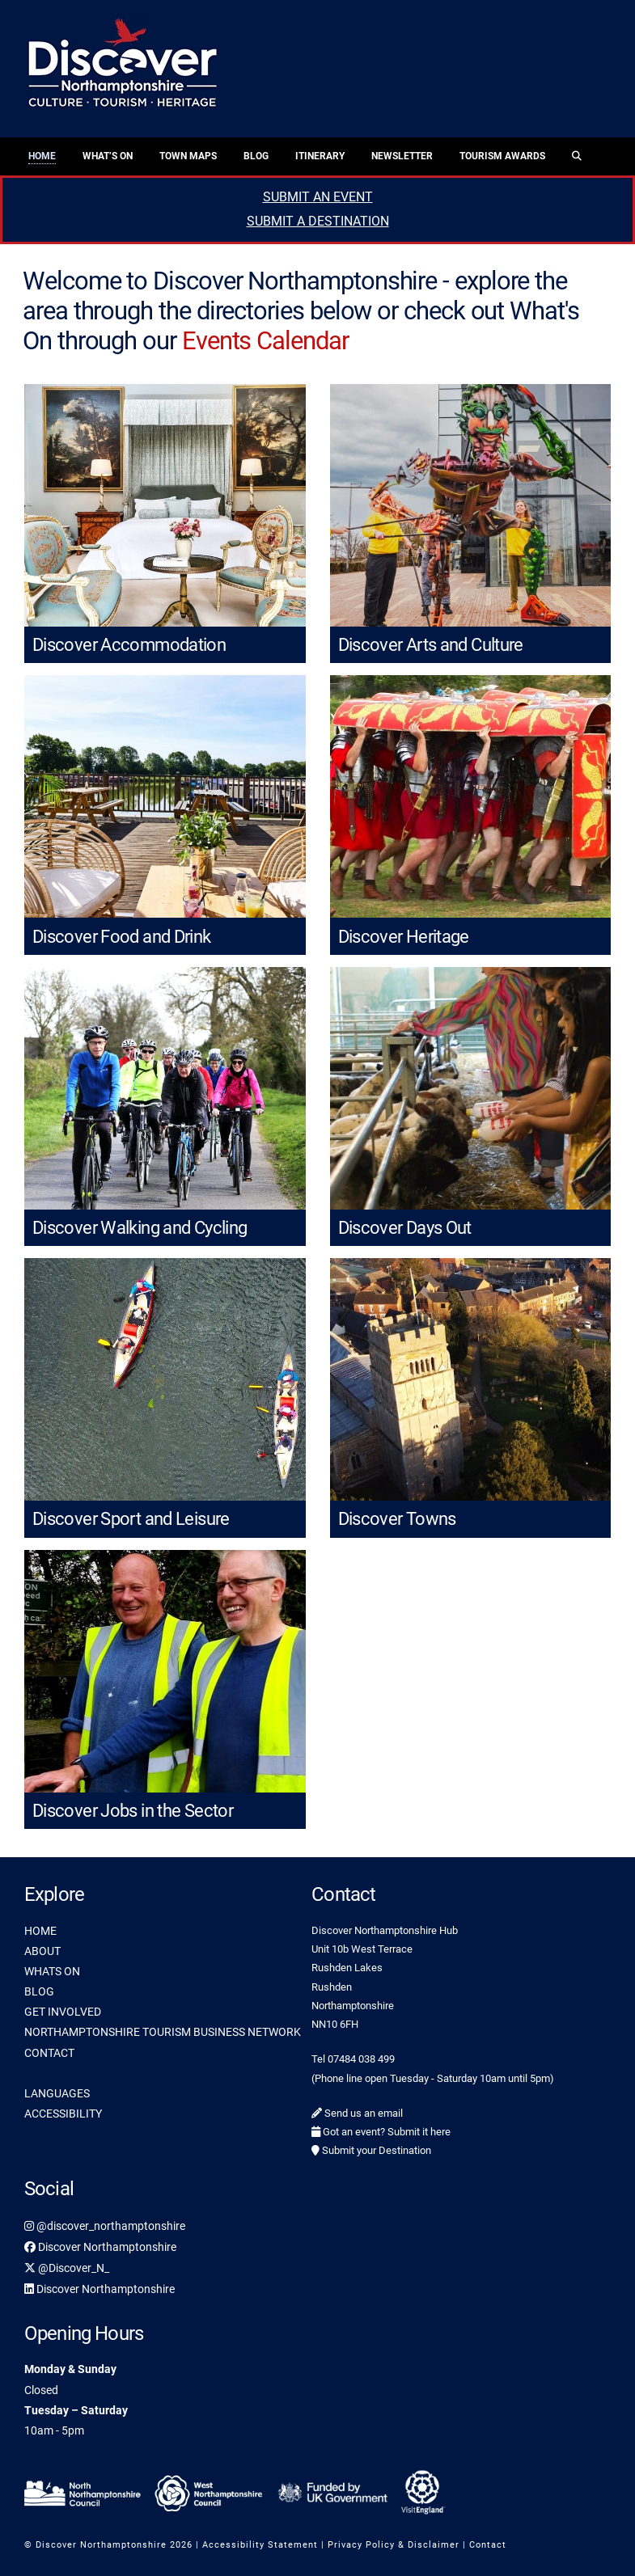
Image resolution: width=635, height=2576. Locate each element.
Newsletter (402, 156)
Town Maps (188, 156)
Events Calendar (265, 341)
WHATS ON (52, 1971)
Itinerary (320, 156)
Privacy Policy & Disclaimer (393, 2545)
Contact (487, 2545)
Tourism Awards (502, 156)
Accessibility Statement (260, 2545)
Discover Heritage (403, 937)
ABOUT (42, 1951)
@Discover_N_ (66, 2267)
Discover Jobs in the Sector (132, 1811)
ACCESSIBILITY (63, 2113)
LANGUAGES (57, 2093)
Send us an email (357, 2113)
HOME (40, 1930)
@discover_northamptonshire (104, 2225)
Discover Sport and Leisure (131, 1519)
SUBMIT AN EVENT (318, 197)
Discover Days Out (405, 1228)
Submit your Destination (371, 2150)
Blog (256, 156)
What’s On (108, 156)
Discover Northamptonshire (100, 2246)
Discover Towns (397, 1519)
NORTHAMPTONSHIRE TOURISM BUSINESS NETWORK (162, 2031)
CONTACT (49, 2052)
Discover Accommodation (129, 645)
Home (42, 156)
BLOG (39, 1991)
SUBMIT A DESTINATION (318, 221)
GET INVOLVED (62, 2011)
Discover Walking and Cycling (139, 1228)
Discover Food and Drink (121, 937)
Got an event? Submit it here (381, 2132)
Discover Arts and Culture (430, 645)
